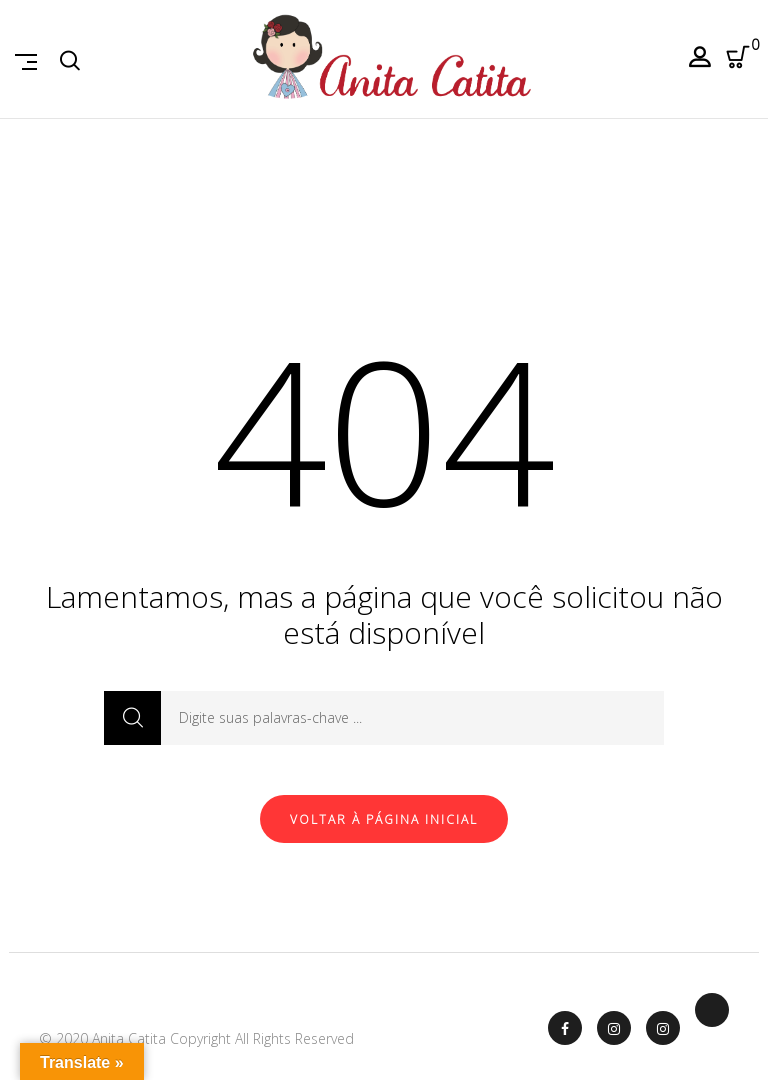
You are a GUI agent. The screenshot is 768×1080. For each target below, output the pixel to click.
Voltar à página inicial (384, 819)
